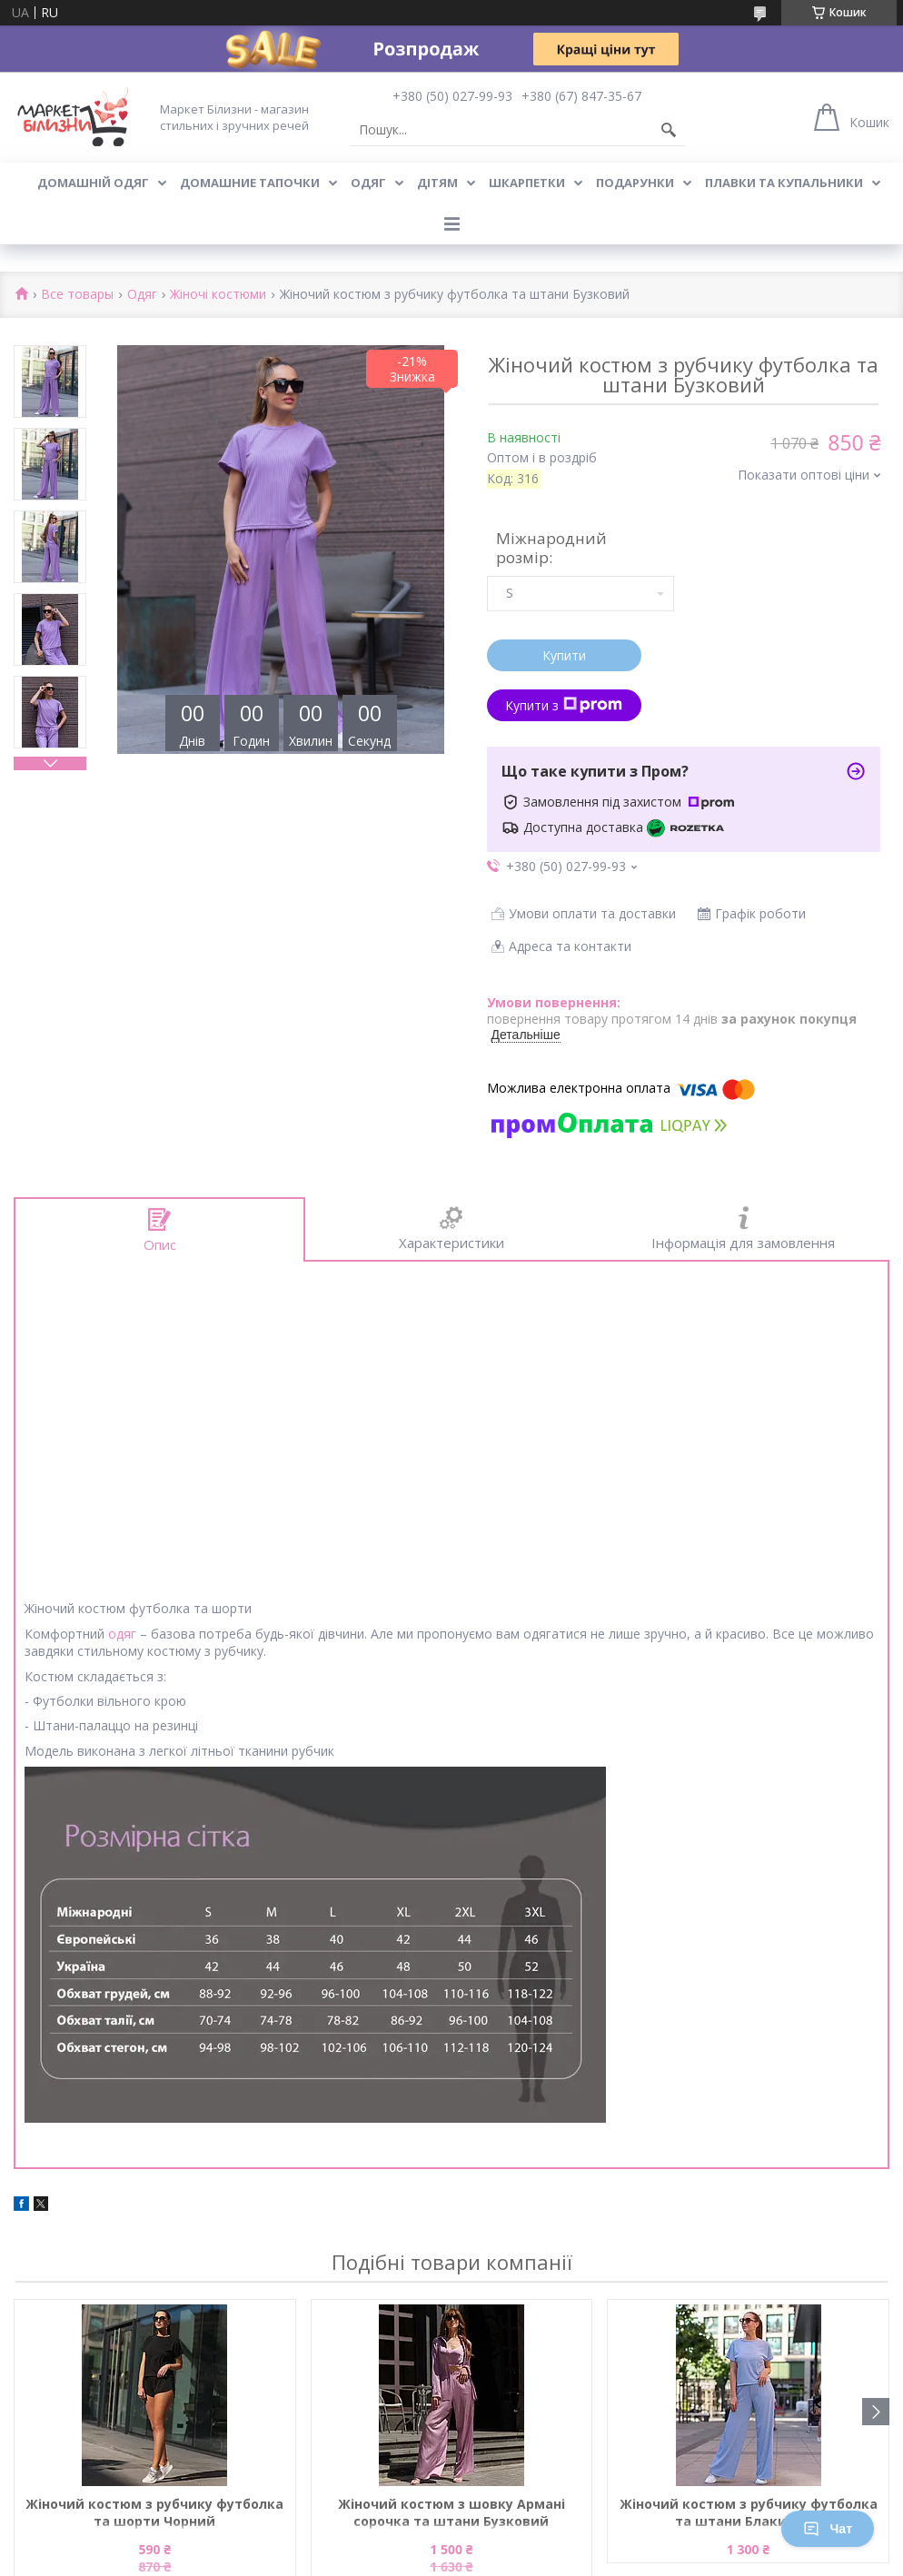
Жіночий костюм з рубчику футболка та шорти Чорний (154, 2512)
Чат (827, 2529)
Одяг (368, 182)
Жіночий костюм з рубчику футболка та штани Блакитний (749, 2512)
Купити (564, 655)
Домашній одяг (93, 182)
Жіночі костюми (218, 294)
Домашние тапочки (250, 182)
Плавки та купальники (784, 182)
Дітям (437, 182)
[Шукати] (668, 129)
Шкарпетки (527, 182)
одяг (122, 1633)
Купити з (563, 705)
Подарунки (635, 182)
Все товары (77, 294)
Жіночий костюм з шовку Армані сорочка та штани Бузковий (451, 2512)
